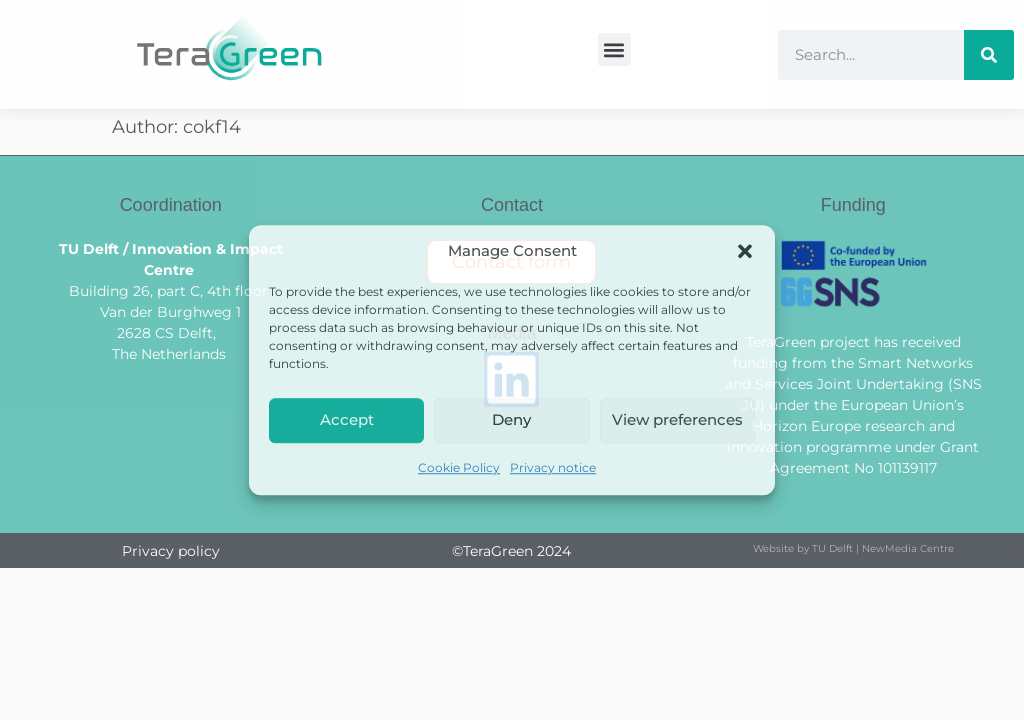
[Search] (989, 55)
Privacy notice (553, 467)
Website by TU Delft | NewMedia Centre (853, 548)
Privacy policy (171, 551)
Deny (511, 419)
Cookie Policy (459, 467)
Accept (347, 419)
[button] (745, 252)
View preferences (677, 419)
